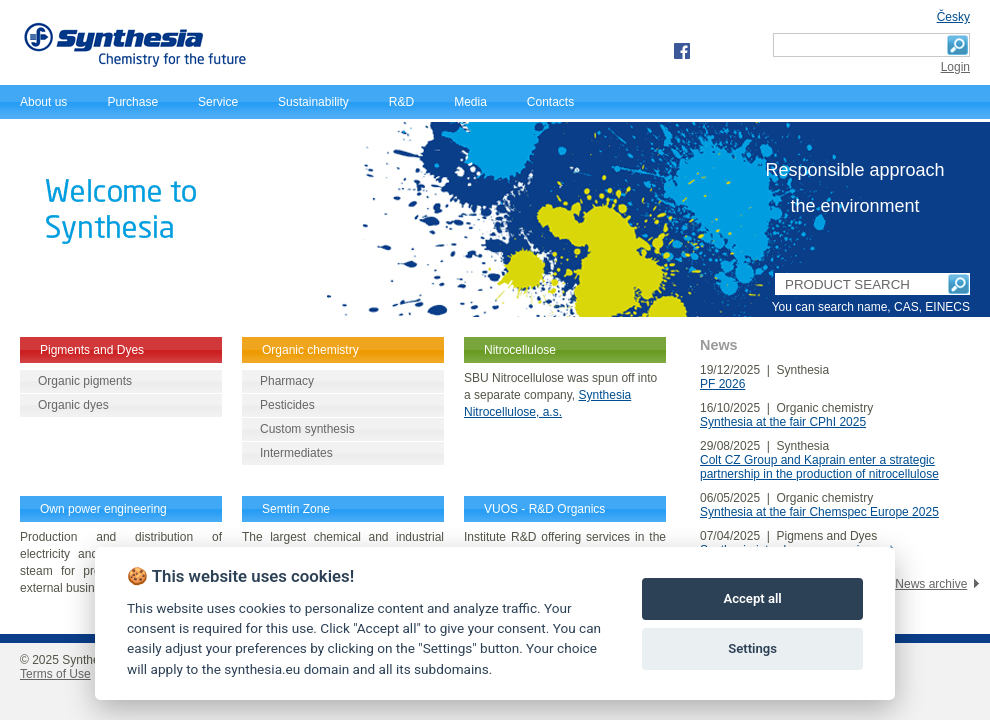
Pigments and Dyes (92, 350)
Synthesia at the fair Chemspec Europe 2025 (819, 512)
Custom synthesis (307, 429)
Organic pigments (85, 381)
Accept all (752, 598)
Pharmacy (287, 381)
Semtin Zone (296, 509)
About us (43, 102)
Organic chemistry (310, 350)
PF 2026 (722, 384)
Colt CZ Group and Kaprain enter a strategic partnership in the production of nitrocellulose (819, 467)
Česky (953, 17)
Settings (752, 648)
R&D (401, 102)
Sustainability (313, 102)
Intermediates (296, 453)
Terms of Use (55, 674)
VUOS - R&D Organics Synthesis (544, 519)
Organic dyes (73, 405)
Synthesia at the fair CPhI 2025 (783, 422)
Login (955, 67)
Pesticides (287, 405)
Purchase (132, 102)
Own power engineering (103, 509)
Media (470, 102)
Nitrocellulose (520, 350)
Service (218, 102)
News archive (931, 584)
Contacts (550, 102)
